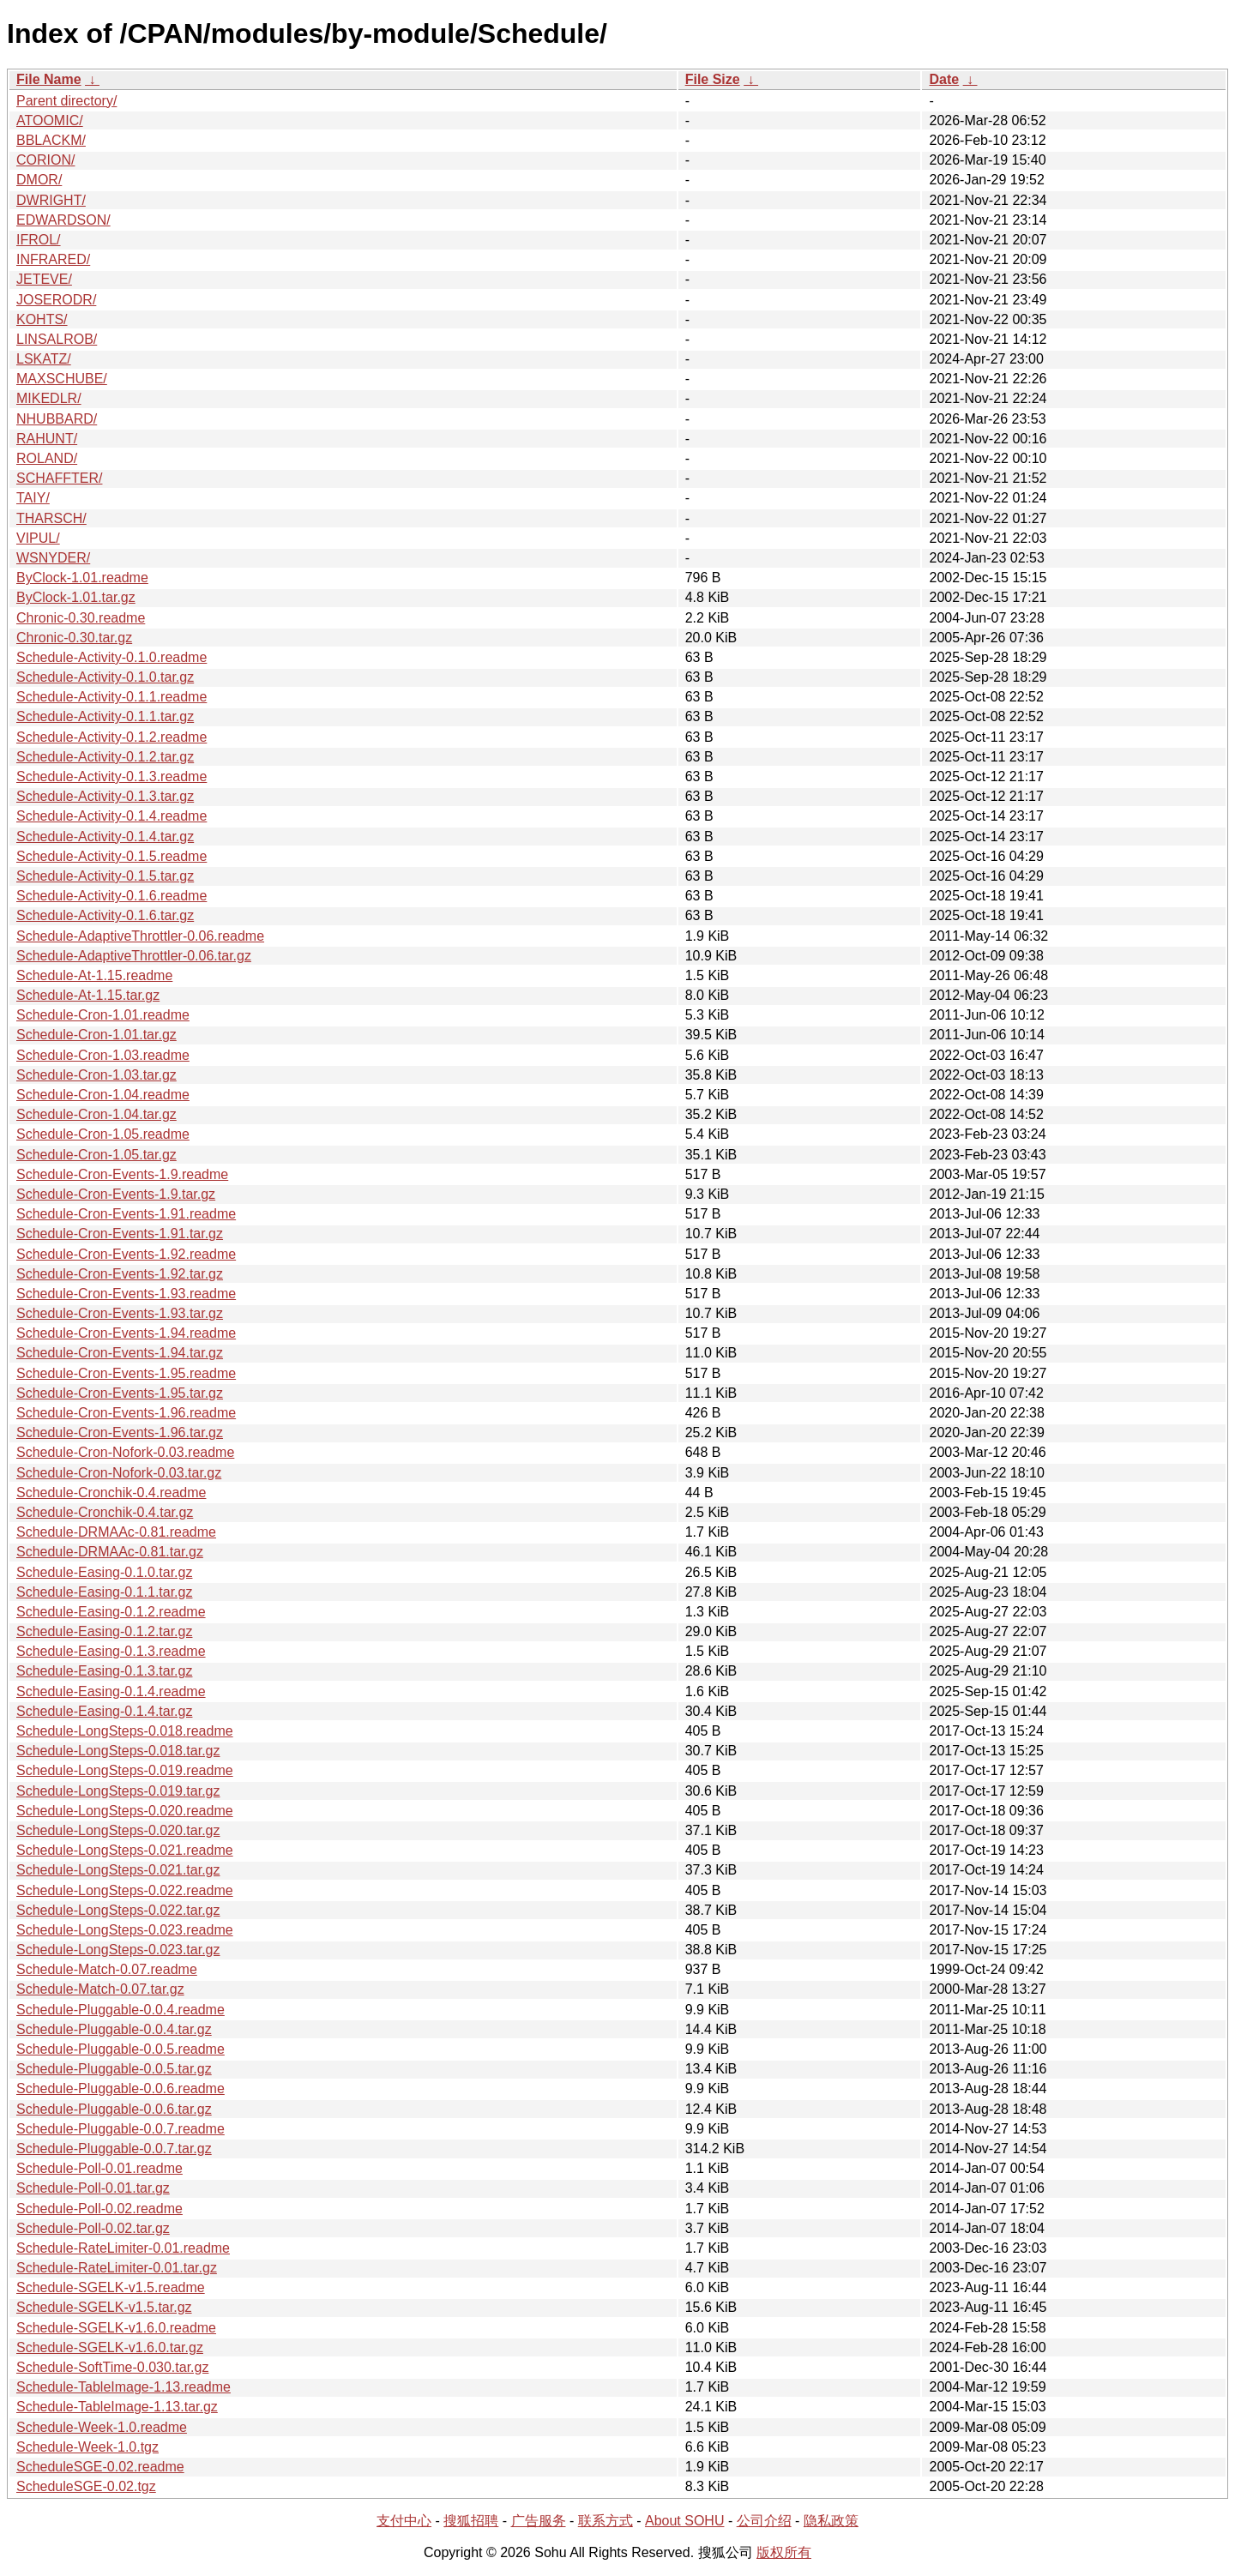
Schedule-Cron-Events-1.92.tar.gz (119, 1274)
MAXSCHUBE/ (61, 378)
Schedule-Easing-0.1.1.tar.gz (104, 1592)
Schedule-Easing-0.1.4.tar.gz (104, 1711)
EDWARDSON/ (63, 220)
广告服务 (538, 2520)
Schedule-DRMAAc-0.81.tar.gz (109, 1551)
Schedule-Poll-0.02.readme (99, 2208)
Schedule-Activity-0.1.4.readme (111, 816)
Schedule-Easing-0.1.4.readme (111, 1691)
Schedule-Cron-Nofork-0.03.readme (125, 1452)
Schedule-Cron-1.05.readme (103, 1134)
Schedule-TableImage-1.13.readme (123, 2387)
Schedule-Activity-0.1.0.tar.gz (105, 677)
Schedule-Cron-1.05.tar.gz (96, 1154)
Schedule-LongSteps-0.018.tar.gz (118, 1750)
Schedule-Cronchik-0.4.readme (111, 1492)
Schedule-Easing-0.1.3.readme (111, 1651)
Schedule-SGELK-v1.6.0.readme (116, 2327)
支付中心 (404, 2520)
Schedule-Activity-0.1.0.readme (111, 657)
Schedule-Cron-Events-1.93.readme (126, 1293)
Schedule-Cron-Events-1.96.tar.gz (119, 1432)
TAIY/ (33, 498)
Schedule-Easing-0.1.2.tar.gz (104, 1631)
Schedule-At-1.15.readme (94, 975)
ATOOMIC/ (49, 120)
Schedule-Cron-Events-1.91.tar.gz (119, 1233)
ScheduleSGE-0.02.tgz (86, 2486)
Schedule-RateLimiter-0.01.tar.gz (116, 2267)
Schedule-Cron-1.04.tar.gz (96, 1114)
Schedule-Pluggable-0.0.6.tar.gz (114, 2109)
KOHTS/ (42, 319)
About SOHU (684, 2520)
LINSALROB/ (56, 339)
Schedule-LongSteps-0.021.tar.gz (118, 1870)
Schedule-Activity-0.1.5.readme (111, 856)
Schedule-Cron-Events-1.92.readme (126, 1254)
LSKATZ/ (43, 359)
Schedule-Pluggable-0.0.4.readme (120, 2009)
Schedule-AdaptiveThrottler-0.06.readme (140, 936)
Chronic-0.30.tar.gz (74, 637)
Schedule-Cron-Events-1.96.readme (126, 1412)
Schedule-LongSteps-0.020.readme (124, 1810)
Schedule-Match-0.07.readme (106, 1969)
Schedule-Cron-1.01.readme (103, 1015)
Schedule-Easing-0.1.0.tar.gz (104, 1572)
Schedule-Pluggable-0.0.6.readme (120, 2088)
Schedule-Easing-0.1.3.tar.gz (104, 1671)
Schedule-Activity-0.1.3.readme (111, 776)
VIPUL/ (38, 538)
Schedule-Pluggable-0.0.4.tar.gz (114, 2029)
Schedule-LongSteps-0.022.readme (124, 1890)
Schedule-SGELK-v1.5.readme (110, 2287)
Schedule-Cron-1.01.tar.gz (96, 1034)
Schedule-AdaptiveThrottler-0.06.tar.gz (133, 955)
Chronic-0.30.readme (80, 618)
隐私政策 (831, 2520)
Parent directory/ (66, 100)
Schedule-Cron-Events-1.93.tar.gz (119, 1313)
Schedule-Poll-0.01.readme (99, 2168)
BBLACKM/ (51, 140)
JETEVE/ (44, 279)
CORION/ (45, 160)
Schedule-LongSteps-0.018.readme (124, 1731)
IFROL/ (38, 239)
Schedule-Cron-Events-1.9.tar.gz (115, 1194)
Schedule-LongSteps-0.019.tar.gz (118, 1791)
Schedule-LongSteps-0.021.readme (124, 1850)
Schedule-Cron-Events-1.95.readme (126, 1373)
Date (944, 79)
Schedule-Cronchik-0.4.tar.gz (104, 1512)
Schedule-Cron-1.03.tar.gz (96, 1075)
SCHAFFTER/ (59, 478)
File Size (712, 79)
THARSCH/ (51, 518)
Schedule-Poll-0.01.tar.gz (93, 2188)
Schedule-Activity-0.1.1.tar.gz (105, 716)
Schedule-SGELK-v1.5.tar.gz (104, 2307)
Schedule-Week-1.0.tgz (87, 2447)
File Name (48, 79)
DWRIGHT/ (51, 200)
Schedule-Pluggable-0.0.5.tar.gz (114, 2068)
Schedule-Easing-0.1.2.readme (111, 1611)
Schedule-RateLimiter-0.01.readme (123, 2248)
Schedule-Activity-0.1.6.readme (111, 895)
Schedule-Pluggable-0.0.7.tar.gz (114, 2148)
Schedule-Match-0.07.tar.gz (100, 1989)
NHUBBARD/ (56, 419)
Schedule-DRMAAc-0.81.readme (116, 1532)
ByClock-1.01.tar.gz (76, 597)
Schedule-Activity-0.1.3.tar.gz (105, 796)
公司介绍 (764, 2520)
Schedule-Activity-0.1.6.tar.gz (105, 915)
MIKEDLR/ (48, 398)
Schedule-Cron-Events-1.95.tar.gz (119, 1393)
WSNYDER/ (53, 558)
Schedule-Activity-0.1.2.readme (111, 737)
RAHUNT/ (46, 438)
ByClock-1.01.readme (82, 577)
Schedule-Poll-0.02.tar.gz (93, 2228)
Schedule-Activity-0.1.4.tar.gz (105, 836)
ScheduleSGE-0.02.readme (100, 2466)
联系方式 (605, 2520)
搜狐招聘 (470, 2520)
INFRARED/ (53, 259)
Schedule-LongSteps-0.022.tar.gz (118, 1910)
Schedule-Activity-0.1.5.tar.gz (105, 876)
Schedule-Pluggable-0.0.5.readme (120, 2049)
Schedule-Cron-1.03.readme (103, 1055)
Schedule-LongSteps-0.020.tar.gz (118, 1830)
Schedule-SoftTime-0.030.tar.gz (112, 2367)
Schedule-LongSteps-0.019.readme (124, 1770)
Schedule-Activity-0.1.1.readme (111, 696)
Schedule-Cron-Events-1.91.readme (126, 1214)
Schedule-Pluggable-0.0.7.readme (120, 2129)
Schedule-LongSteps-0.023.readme (124, 1930)
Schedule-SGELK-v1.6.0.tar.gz (109, 2347)
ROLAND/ (46, 458)
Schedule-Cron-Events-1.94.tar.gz (119, 1352)
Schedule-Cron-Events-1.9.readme (122, 1174)
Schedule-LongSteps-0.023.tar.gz (118, 1949)
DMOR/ (39, 179)
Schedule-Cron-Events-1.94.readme (126, 1333)
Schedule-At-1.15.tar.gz (88, 995)
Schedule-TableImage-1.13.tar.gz (117, 2406)
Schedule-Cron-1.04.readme (103, 1094)
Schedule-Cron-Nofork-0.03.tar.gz (118, 1473)
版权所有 (783, 2552)
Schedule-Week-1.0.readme (101, 2427)
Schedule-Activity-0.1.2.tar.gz (105, 756)
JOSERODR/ (56, 299)
